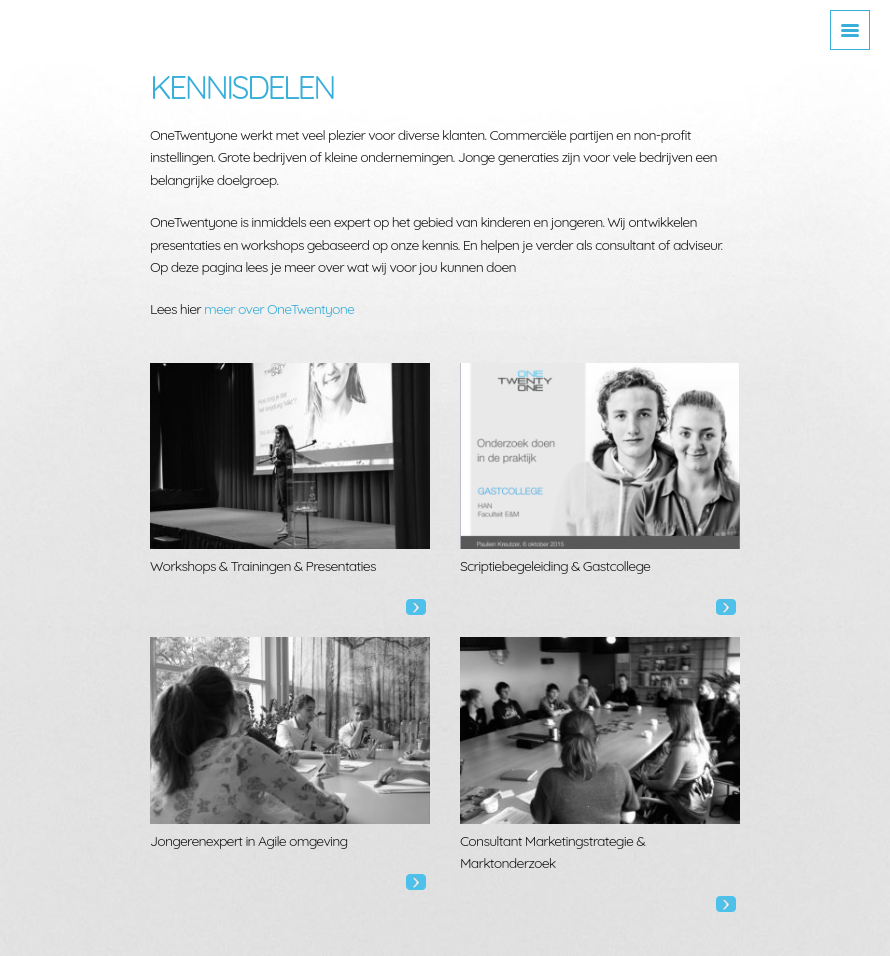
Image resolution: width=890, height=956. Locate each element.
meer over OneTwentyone (279, 309)
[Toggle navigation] (850, 30)
